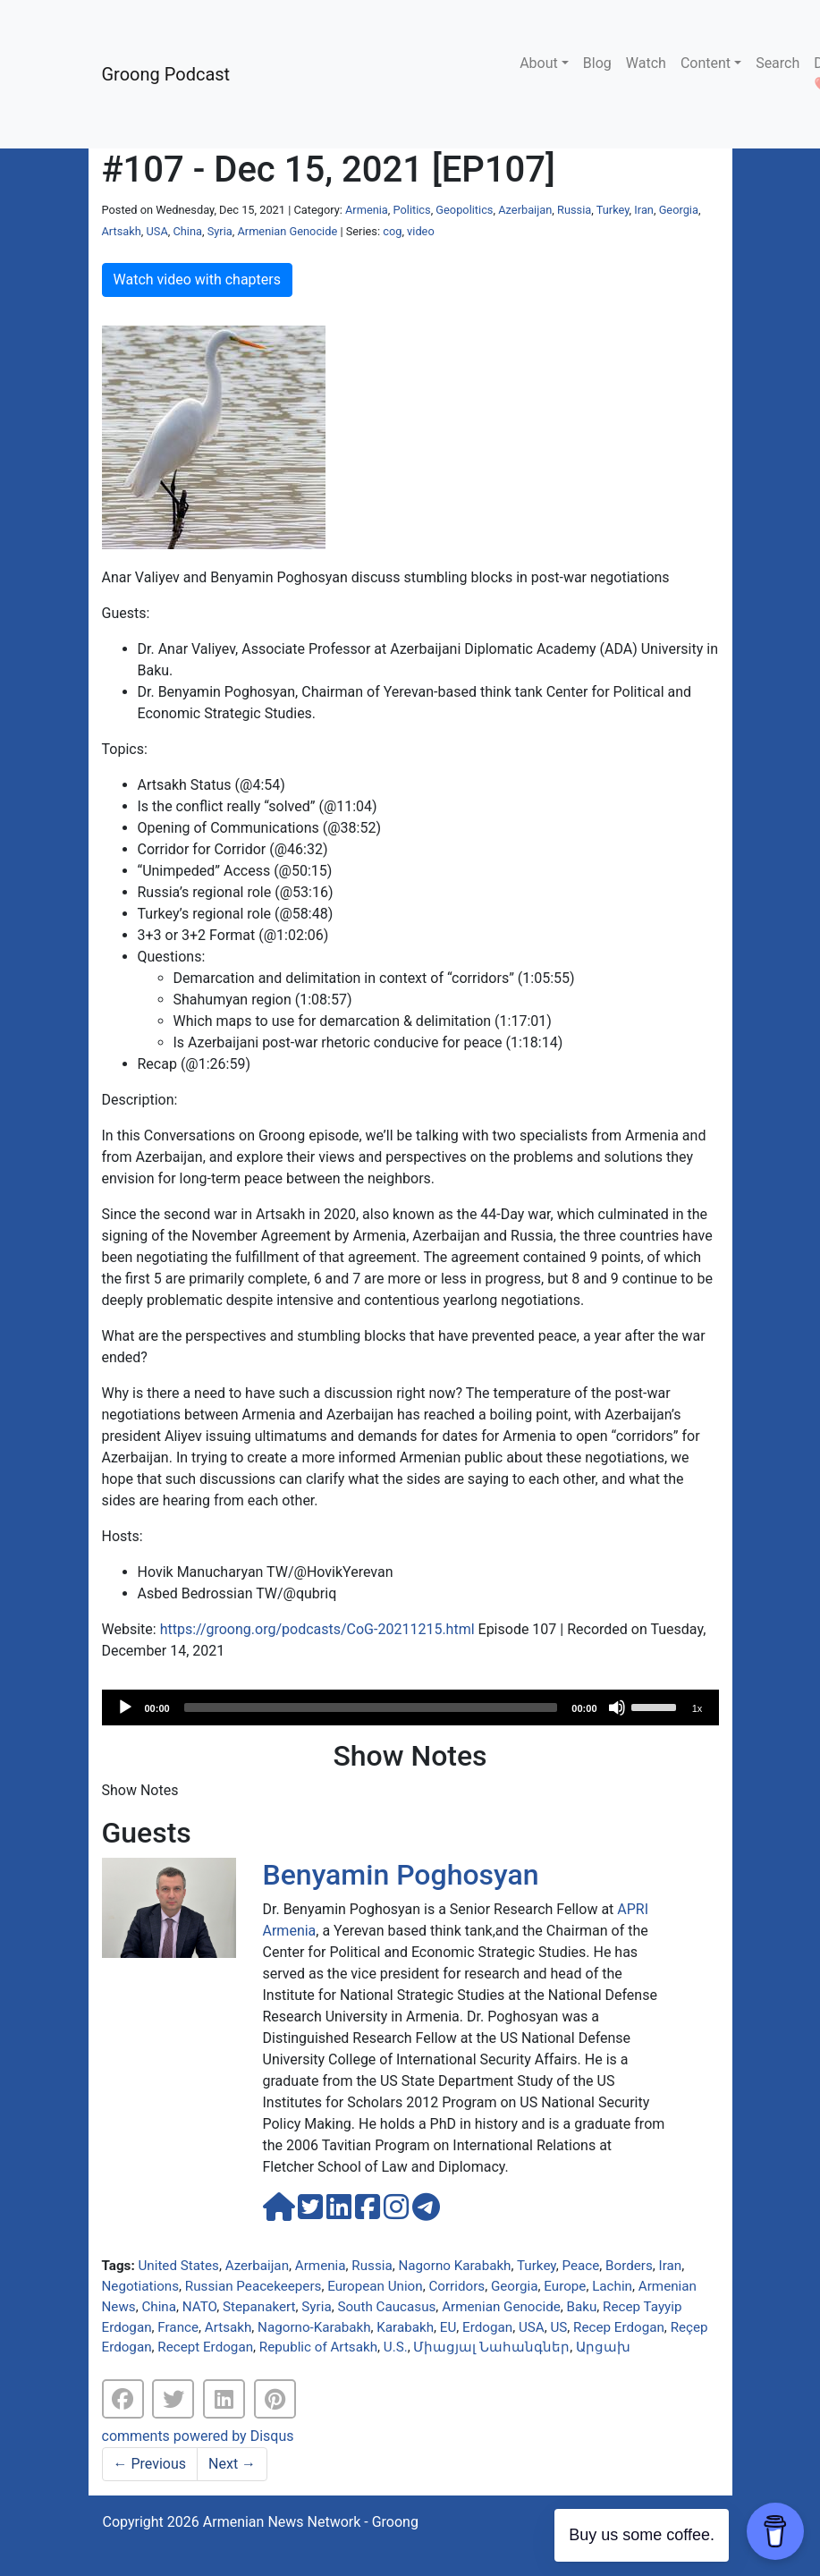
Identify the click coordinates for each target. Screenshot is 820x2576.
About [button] (539, 63)
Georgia (678, 209)
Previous (150, 2463)
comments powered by (198, 2436)
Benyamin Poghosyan (401, 1875)
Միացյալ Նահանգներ (491, 2347)
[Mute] (617, 1707)
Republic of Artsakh (318, 2347)
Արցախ (603, 2347)
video (421, 231)
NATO (199, 2307)
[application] (410, 1707)
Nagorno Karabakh (454, 2266)
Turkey (613, 209)
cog (392, 231)
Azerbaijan (525, 209)
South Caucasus (386, 2307)
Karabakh (405, 2327)
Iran (644, 209)
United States (178, 2266)
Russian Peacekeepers (253, 2286)
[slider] (371, 1707)
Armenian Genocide (287, 231)
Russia (574, 209)
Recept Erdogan (205, 2347)
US (558, 2327)
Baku (582, 2307)
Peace (581, 2266)
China (187, 231)
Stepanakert (259, 2307)
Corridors (456, 2286)
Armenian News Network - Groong (310, 2521)
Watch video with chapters (197, 279)
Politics (412, 209)
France (178, 2327)
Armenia (366, 209)
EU (448, 2327)
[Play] (125, 1707)
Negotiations (141, 2286)
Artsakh (121, 231)
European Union (375, 2286)
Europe (565, 2286)
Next (232, 2463)
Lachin (612, 2286)
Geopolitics (464, 209)
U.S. (396, 2347)
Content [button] (706, 63)
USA (157, 231)
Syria (219, 231)
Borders (629, 2266)
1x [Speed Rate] (697, 1708)
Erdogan (487, 2327)
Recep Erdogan (618, 2327)
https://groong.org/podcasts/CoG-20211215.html (317, 1629)
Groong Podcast (166, 74)
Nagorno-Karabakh (314, 2327)
